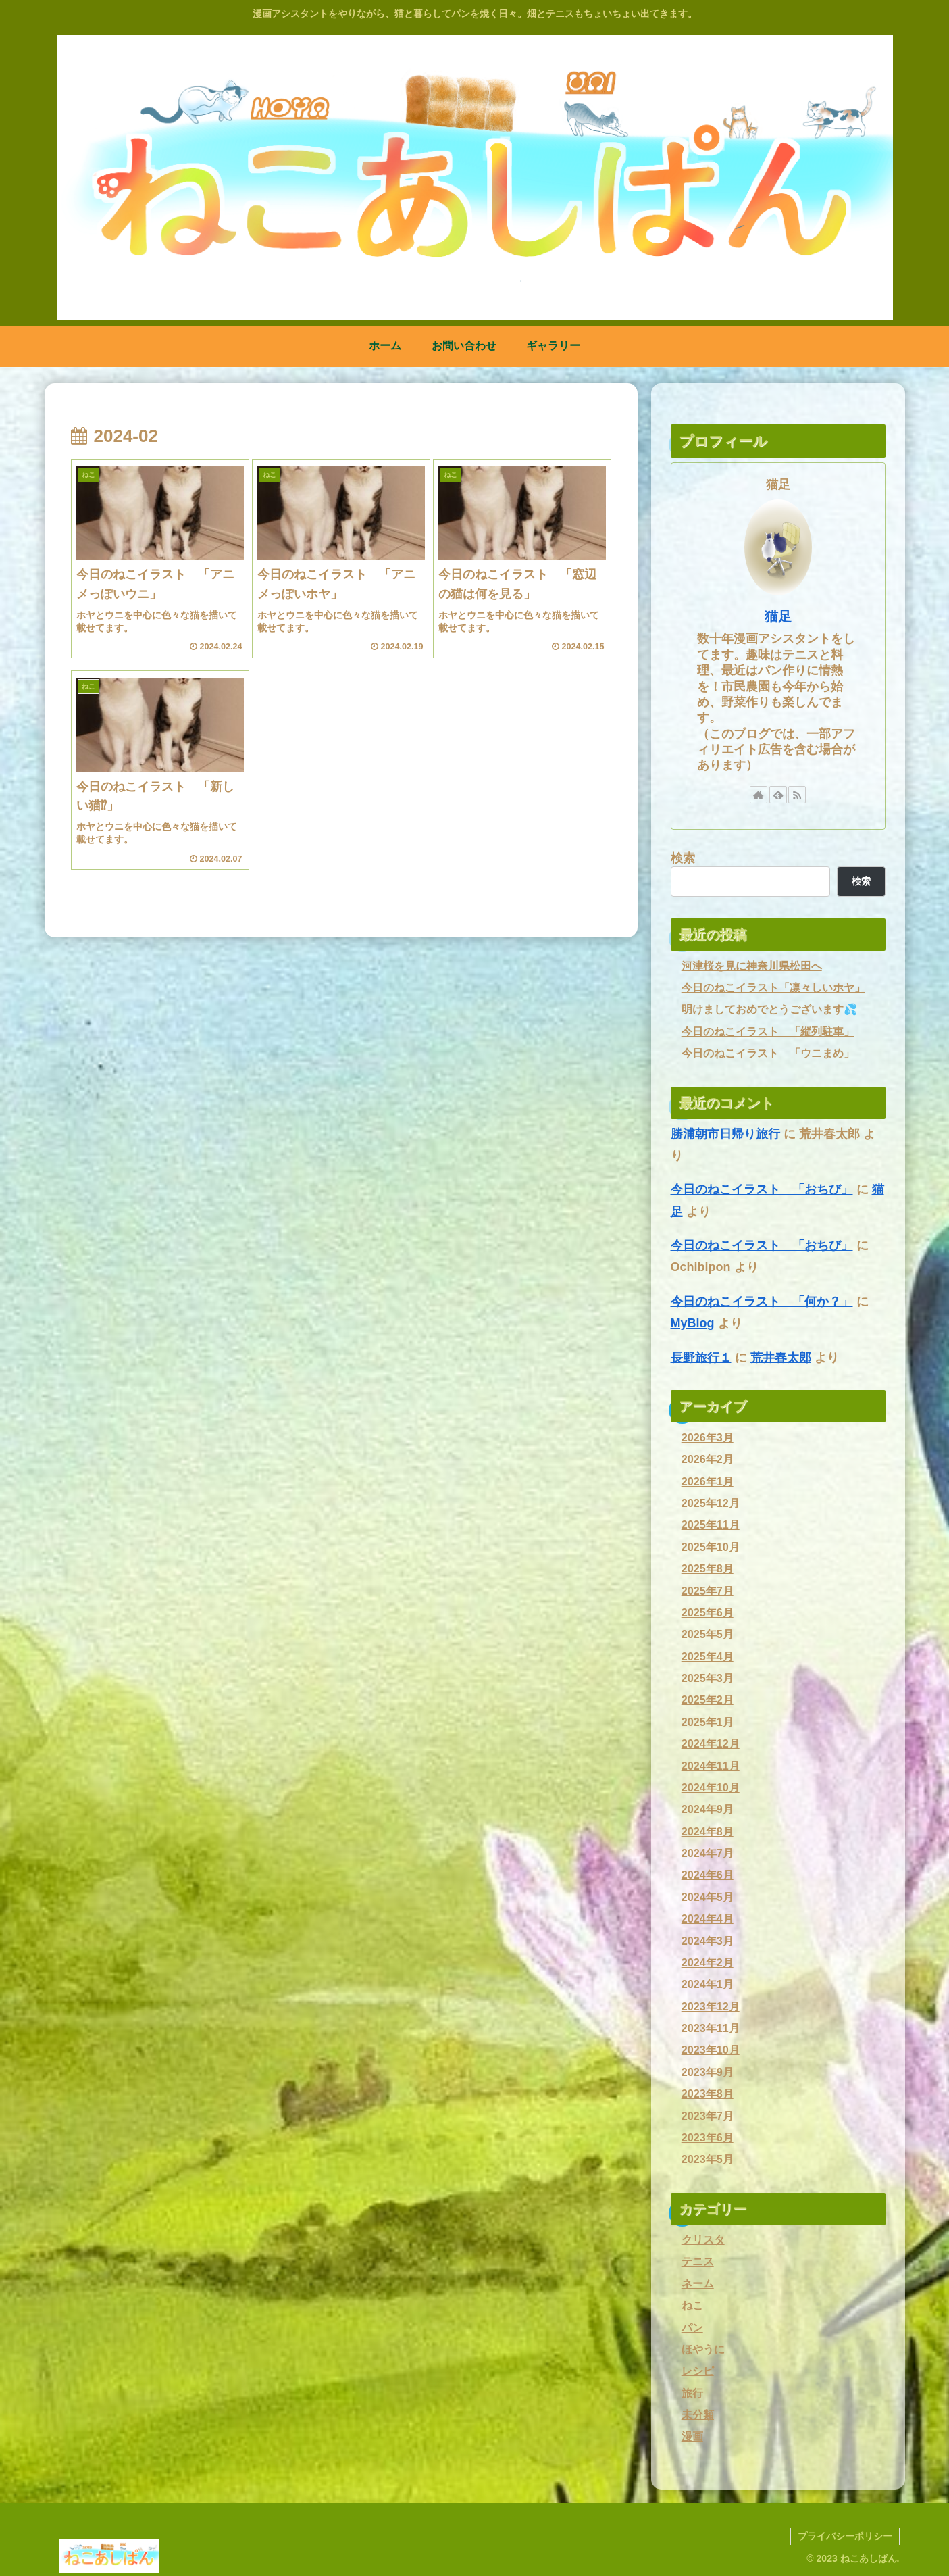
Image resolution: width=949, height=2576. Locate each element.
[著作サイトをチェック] (758, 794)
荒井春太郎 (780, 1357)
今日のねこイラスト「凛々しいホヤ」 (773, 987)
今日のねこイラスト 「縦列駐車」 (768, 1031)
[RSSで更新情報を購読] (797, 794)
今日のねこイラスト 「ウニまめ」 (768, 1053)
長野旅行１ (701, 1357)
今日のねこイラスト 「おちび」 (762, 1189)
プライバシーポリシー (845, 2536)
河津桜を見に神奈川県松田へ (752, 966)
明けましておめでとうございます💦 (769, 1009)
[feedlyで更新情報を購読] (778, 794)
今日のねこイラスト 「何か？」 (762, 1301)
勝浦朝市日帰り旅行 (725, 1134)
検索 (683, 858)
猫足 (778, 616)
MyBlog (693, 1323)
